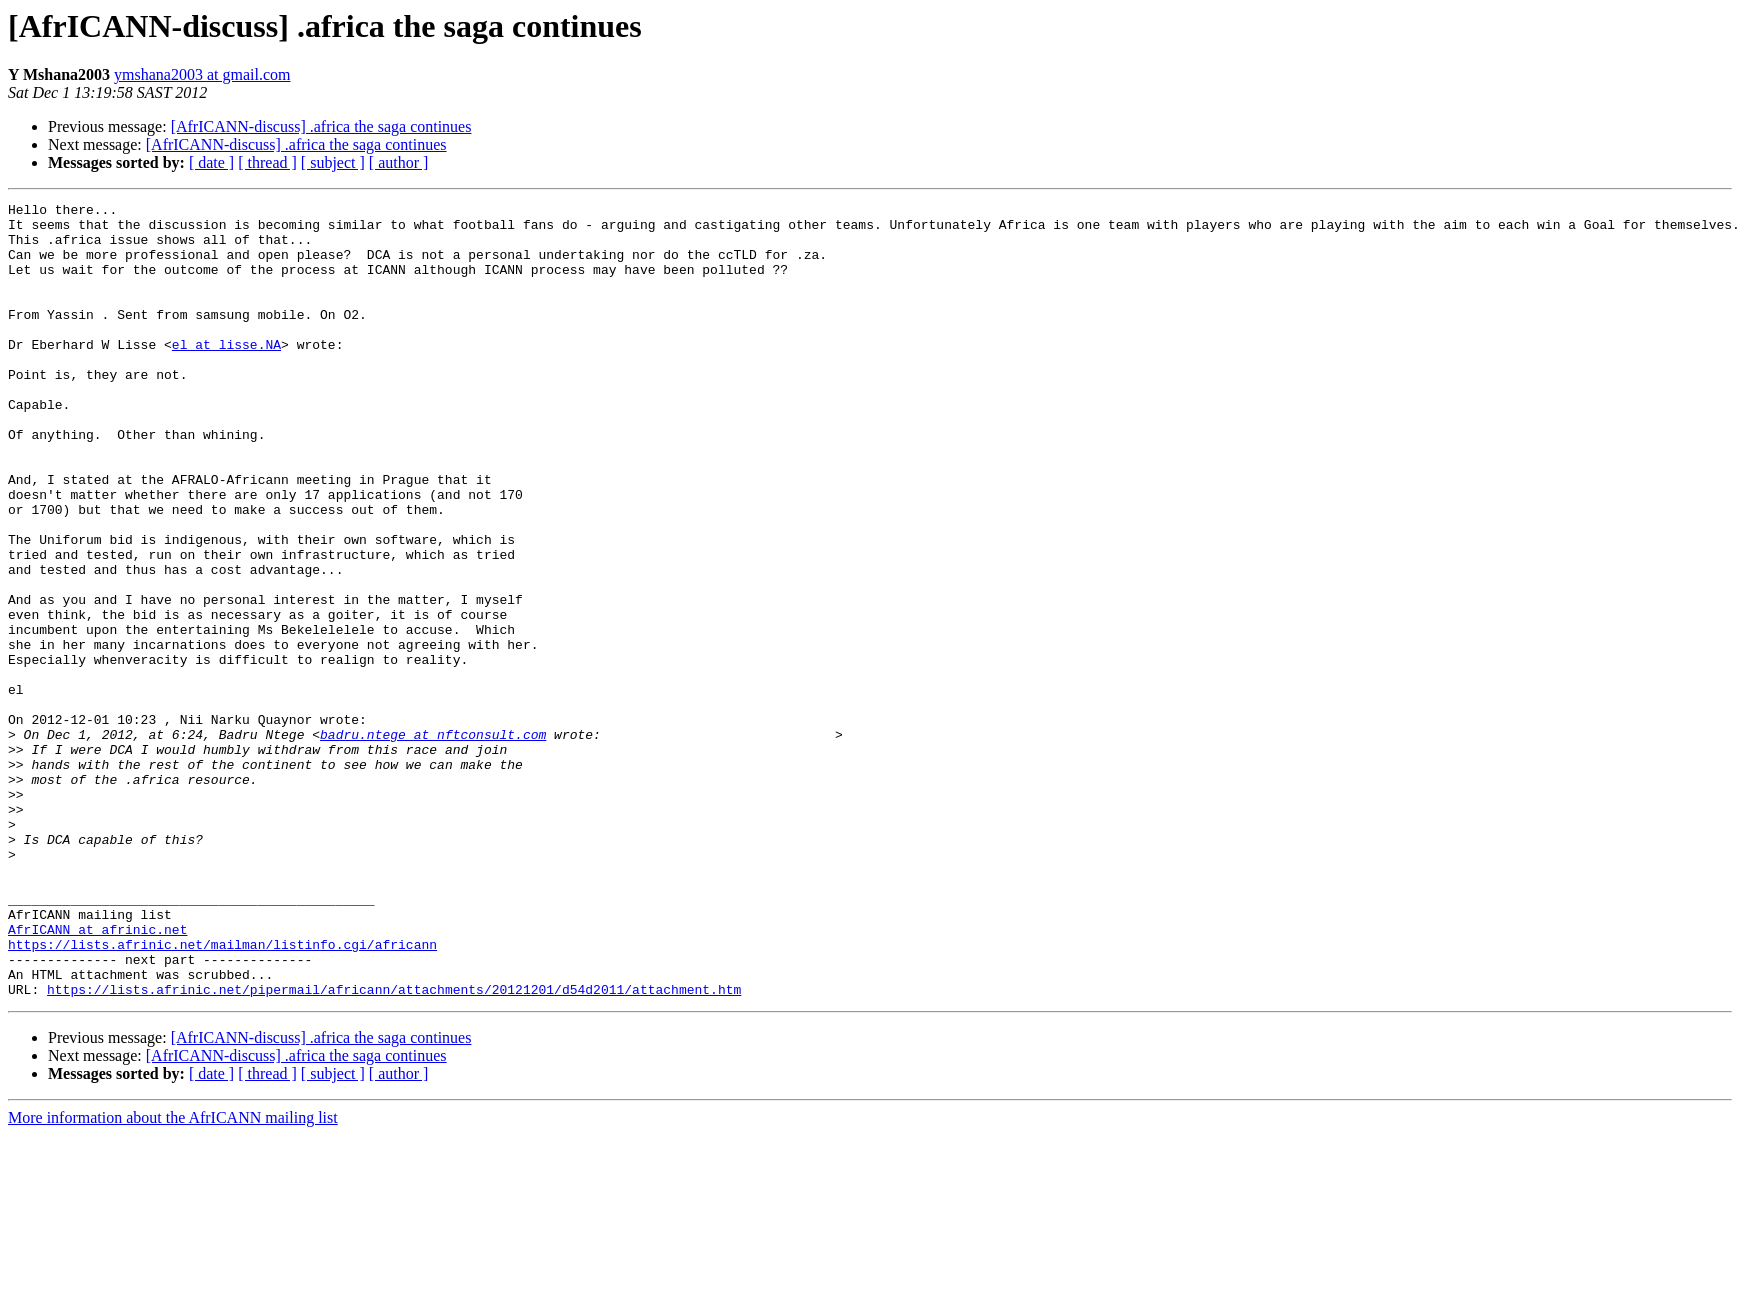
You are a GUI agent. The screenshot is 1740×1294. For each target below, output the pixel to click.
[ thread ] (267, 162)
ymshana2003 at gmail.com (202, 74)
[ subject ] (333, 162)
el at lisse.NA (226, 374)
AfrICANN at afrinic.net (97, 1076)
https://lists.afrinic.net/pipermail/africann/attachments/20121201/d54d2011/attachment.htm (394, 1148)
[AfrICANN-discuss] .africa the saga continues (321, 126)
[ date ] (211, 162)
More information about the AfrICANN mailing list (173, 1276)
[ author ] (399, 162)
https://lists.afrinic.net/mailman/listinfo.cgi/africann (222, 1094)
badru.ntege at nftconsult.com (433, 842)
